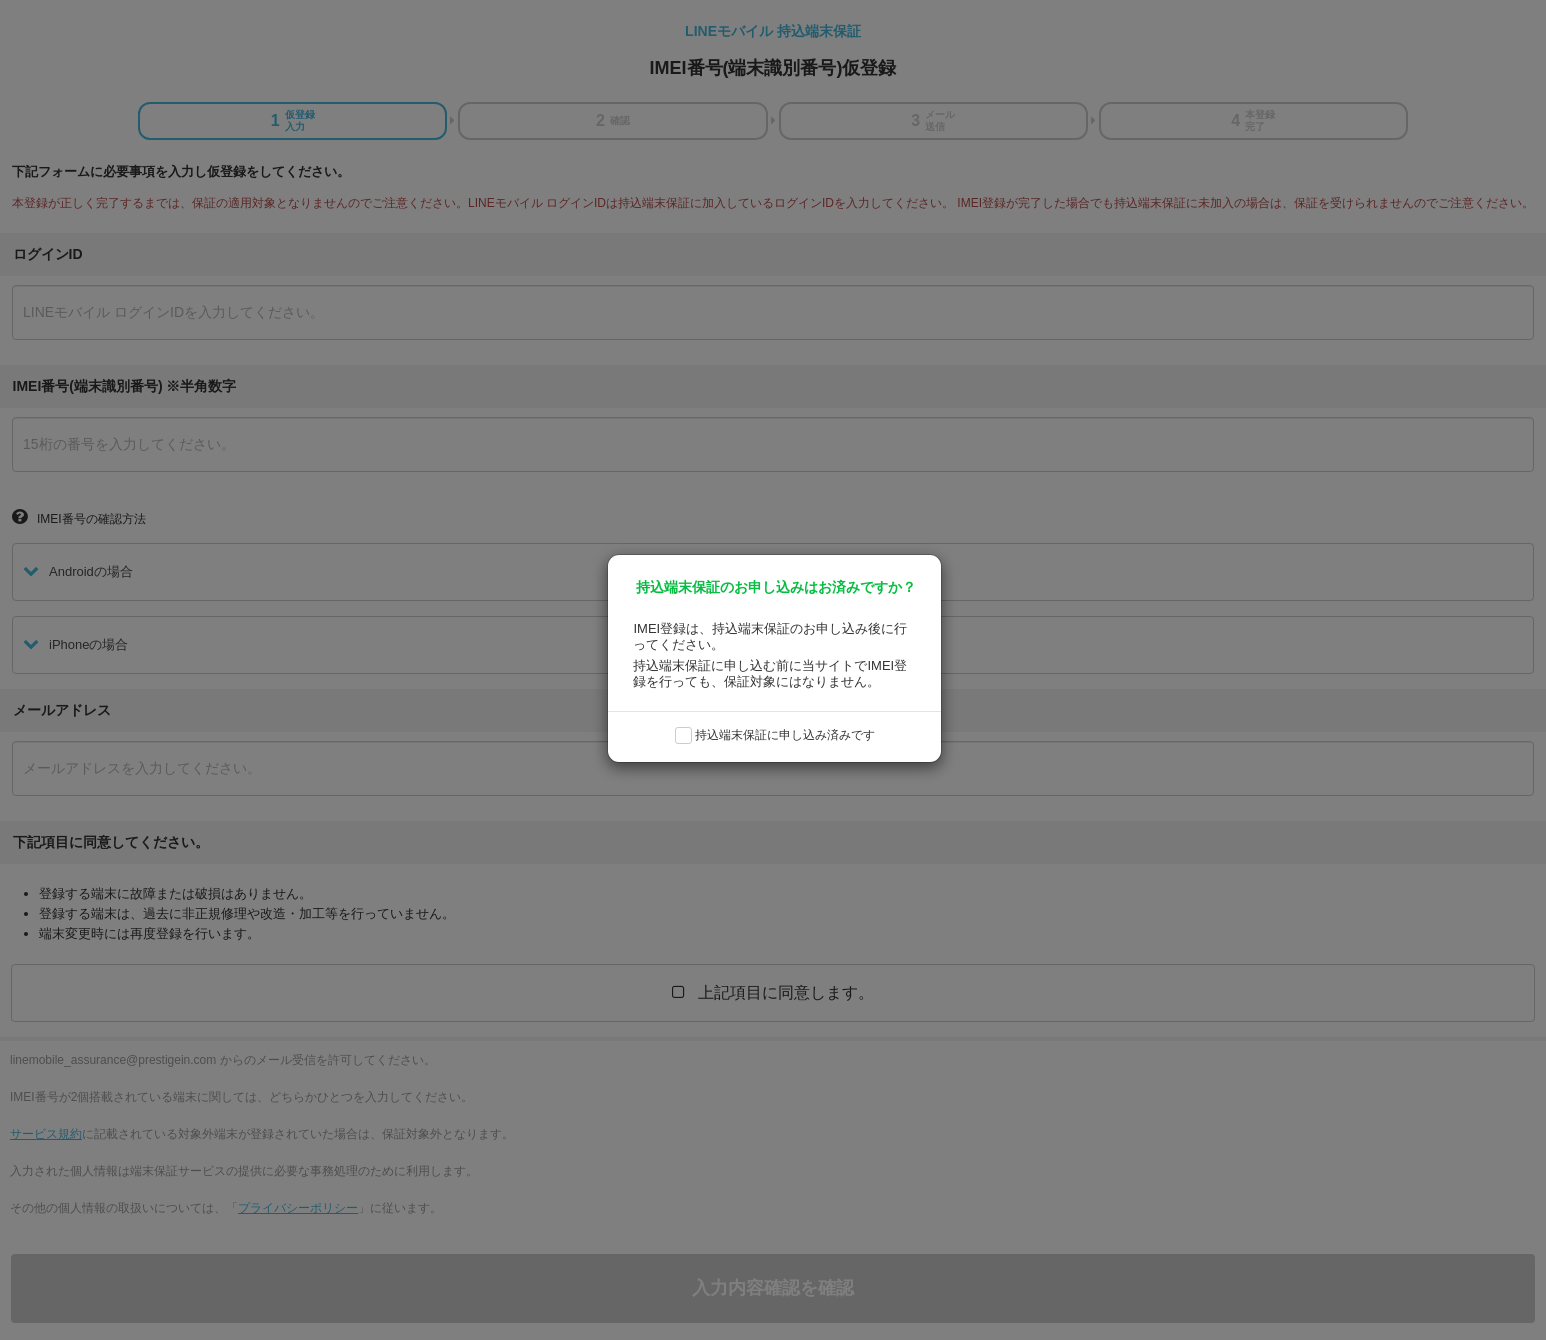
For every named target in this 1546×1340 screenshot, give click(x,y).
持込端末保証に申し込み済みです (785, 735)
